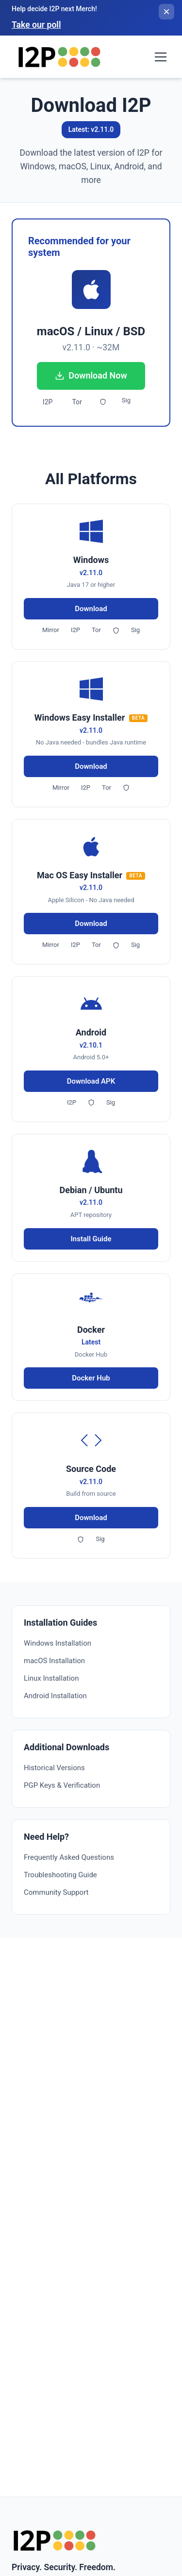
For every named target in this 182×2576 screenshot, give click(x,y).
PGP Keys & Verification (62, 1785)
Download (91, 608)
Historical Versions (54, 1767)
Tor (77, 402)
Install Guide (90, 1238)
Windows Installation (57, 1643)
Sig (126, 400)
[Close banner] (166, 11)
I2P (48, 402)
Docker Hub (91, 1378)
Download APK (91, 1081)
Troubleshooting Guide (60, 1874)
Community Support (56, 1892)
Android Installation (55, 1695)
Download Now (91, 375)
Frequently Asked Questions (69, 1857)
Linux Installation (51, 1678)
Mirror (50, 630)
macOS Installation (54, 1660)
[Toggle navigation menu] (160, 57)
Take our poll (36, 25)
